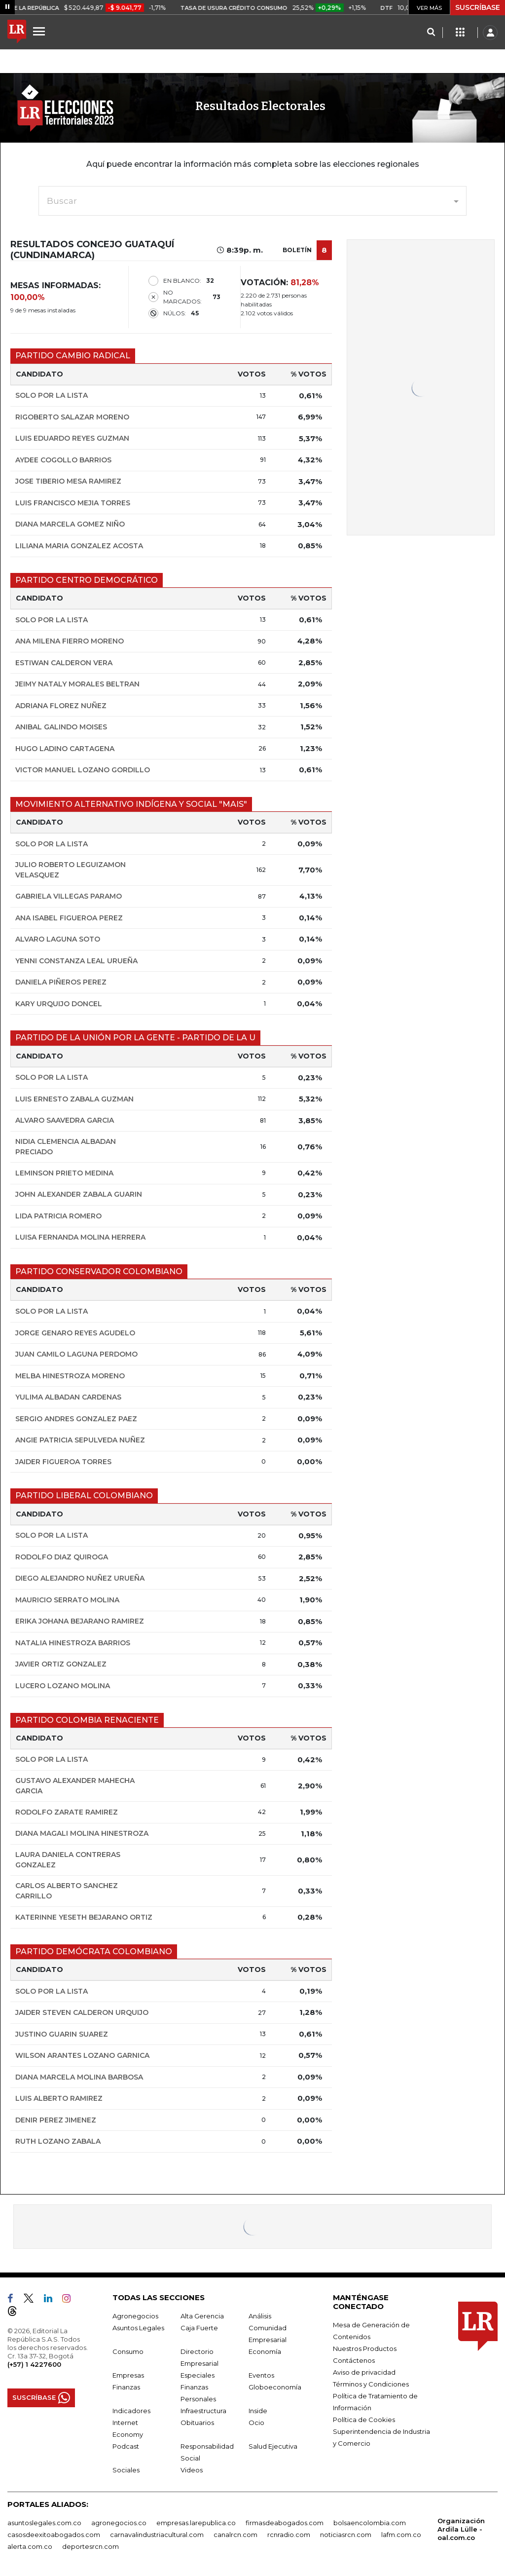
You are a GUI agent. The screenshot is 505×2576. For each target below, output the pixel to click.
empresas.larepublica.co (196, 2523)
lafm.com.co (401, 2534)
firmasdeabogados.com (285, 2523)
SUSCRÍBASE (477, 7)
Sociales (126, 2470)
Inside (258, 2411)
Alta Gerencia (202, 2316)
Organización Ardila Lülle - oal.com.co (461, 2529)
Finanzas (126, 2387)
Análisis (260, 2316)
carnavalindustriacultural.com (157, 2534)
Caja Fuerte (199, 2328)
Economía (265, 2351)
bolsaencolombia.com (369, 2523)
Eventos (261, 2375)
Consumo (128, 2351)
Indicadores (131, 2411)
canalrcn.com (235, 2534)
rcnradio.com (288, 2534)
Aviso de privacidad (364, 2372)
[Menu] (40, 31)
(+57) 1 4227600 (34, 2364)
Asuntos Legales (138, 2328)
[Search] (430, 33)
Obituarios (197, 2422)
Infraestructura (203, 2411)
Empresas (128, 2375)
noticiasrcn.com (345, 2534)
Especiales (197, 2375)
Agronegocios (135, 2316)
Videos (191, 2470)
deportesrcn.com (90, 2546)
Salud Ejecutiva (273, 2446)
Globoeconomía (275, 2387)
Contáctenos (354, 2360)
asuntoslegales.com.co (44, 2523)
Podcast (125, 2446)
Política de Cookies (364, 2420)
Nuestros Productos (365, 2348)
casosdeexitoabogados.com (53, 2534)
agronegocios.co (118, 2523)
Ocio (256, 2422)
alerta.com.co (29, 2546)
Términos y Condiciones (371, 2384)
